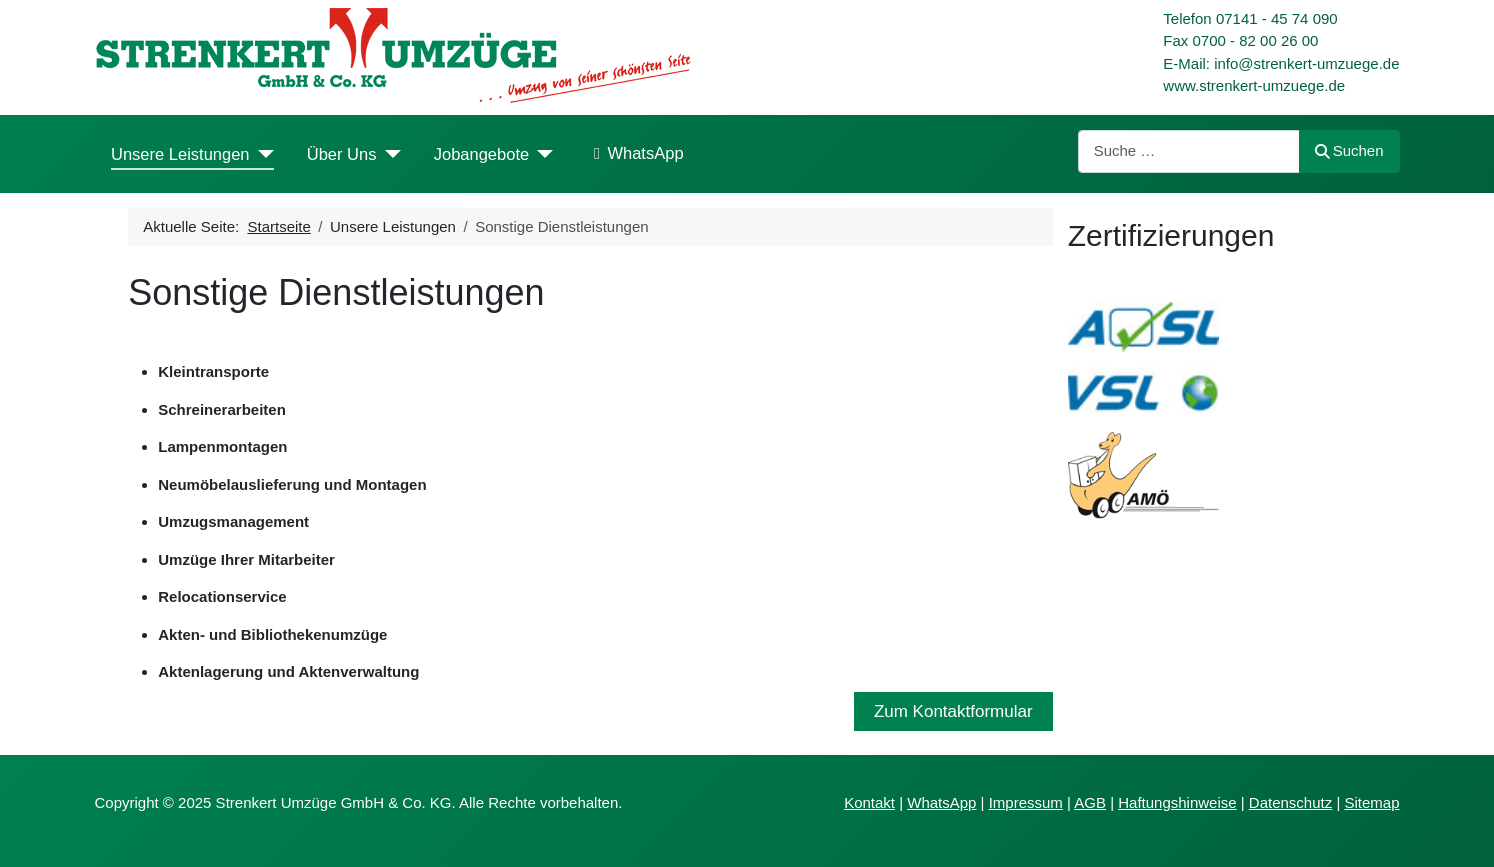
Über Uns (342, 154)
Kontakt (869, 802)
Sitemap (1371, 802)
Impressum (1026, 802)
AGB (1090, 802)
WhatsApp (634, 154)
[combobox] (1189, 151)
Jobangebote (481, 154)
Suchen (1349, 150)
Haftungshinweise (1177, 802)
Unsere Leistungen (180, 154)
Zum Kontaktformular (953, 711)
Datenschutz (1290, 802)
